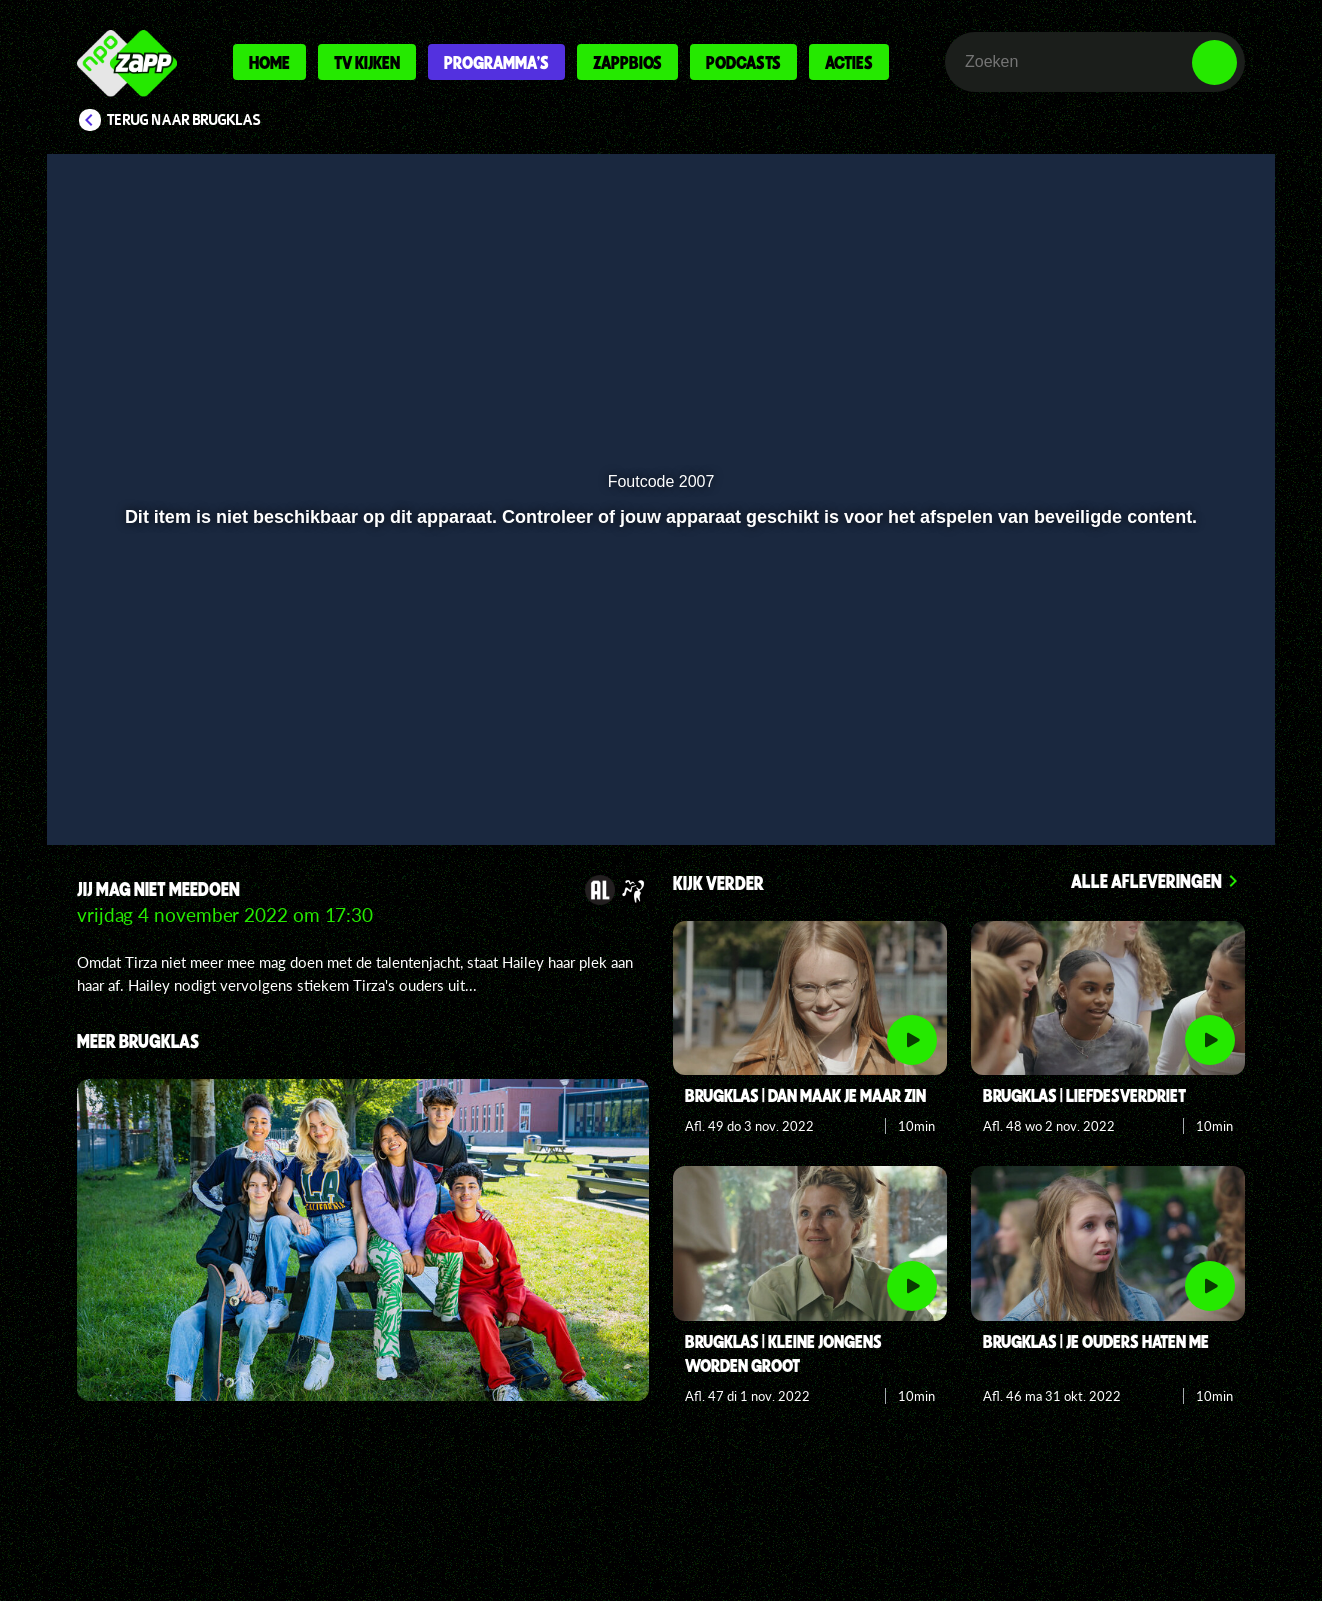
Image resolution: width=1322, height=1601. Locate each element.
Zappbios (627, 62)
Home (269, 62)
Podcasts (743, 62)
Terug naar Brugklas (184, 120)
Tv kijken (367, 62)
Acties (849, 62)
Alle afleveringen (1146, 880)
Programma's (496, 62)
